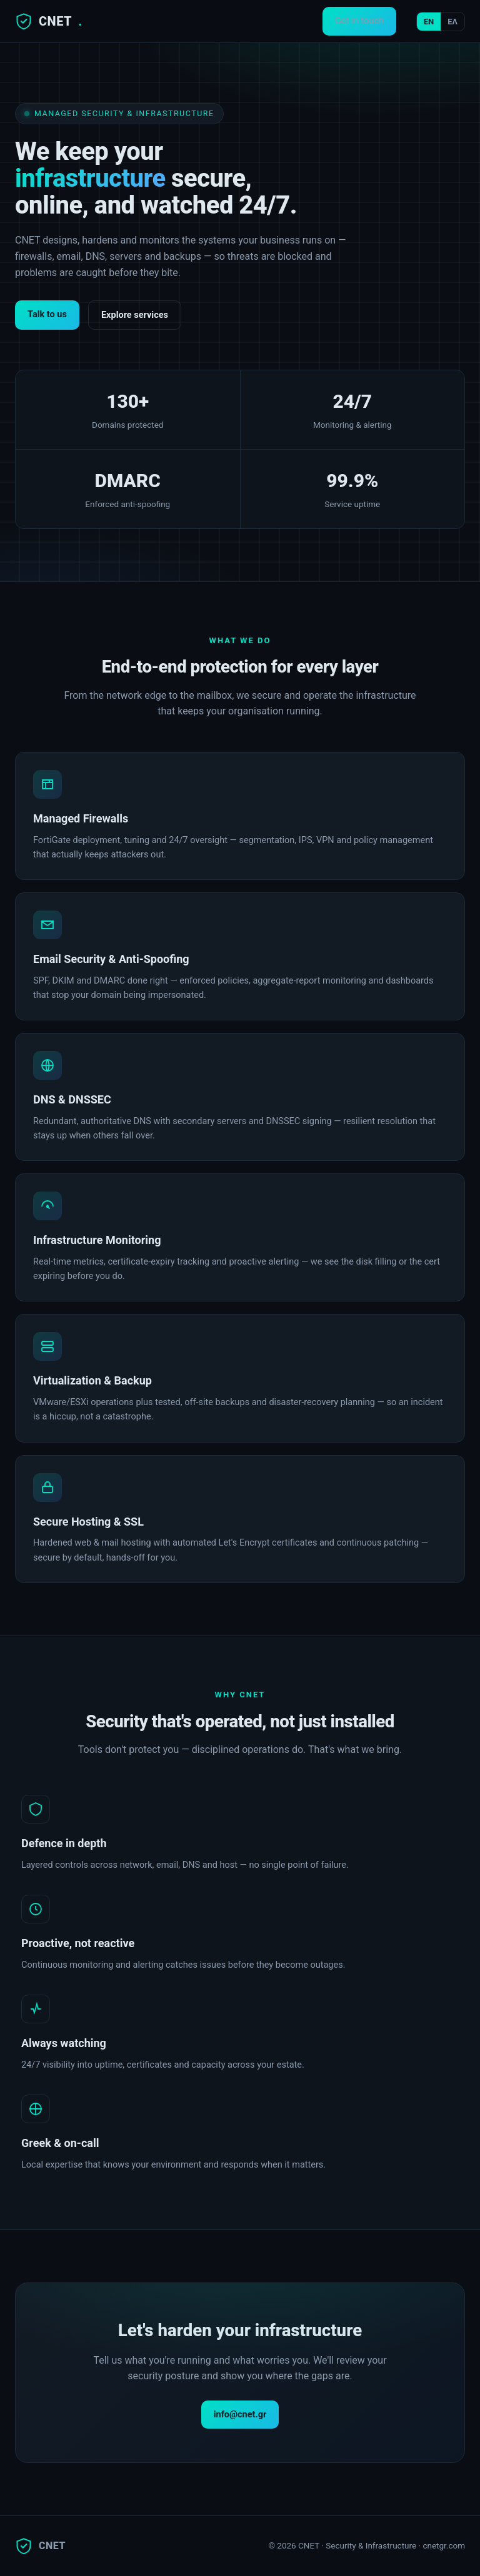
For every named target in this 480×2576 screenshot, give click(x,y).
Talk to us (47, 314)
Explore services (134, 315)
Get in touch (359, 21)
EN (429, 21)
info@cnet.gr (240, 2414)
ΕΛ (453, 21)
